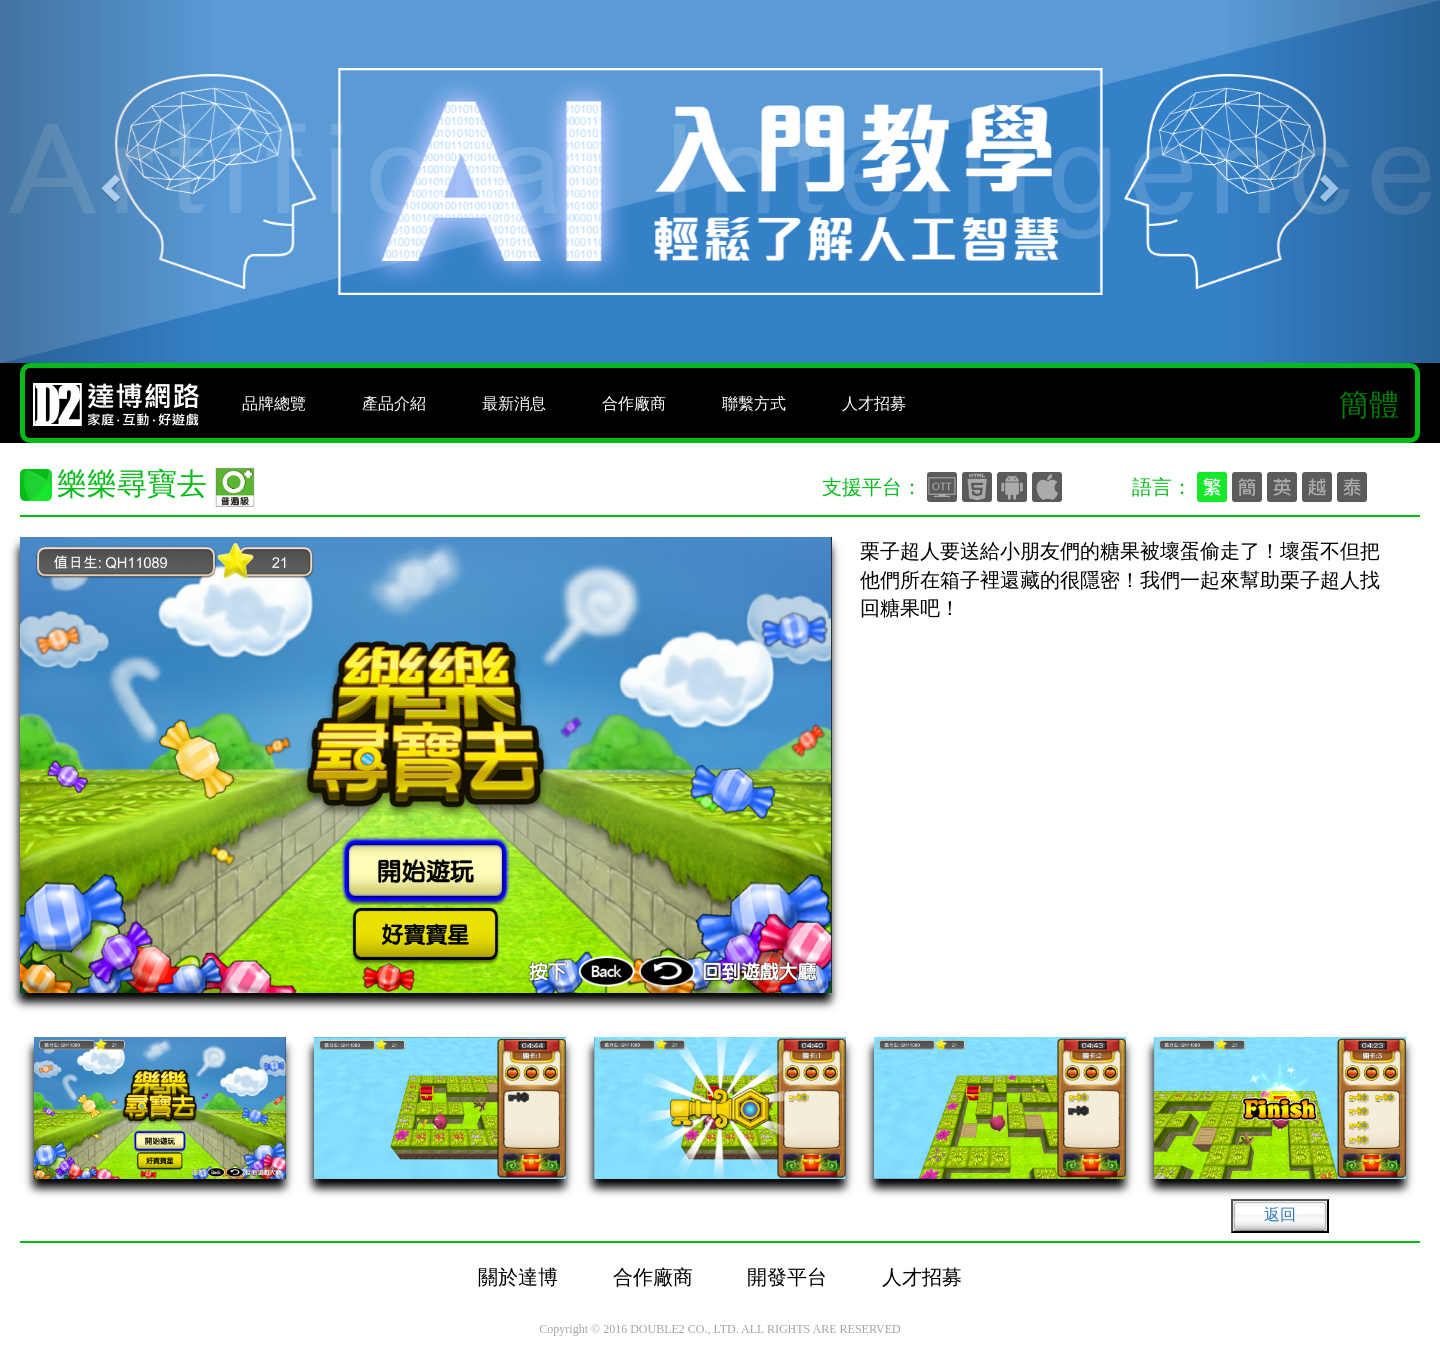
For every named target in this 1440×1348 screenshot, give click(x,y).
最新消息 (514, 403)
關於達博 (518, 1277)
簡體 (1369, 404)
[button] (108, 181)
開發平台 (787, 1277)
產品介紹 (394, 403)
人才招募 (874, 403)
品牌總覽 (274, 403)
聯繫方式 (754, 403)
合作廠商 (634, 403)
